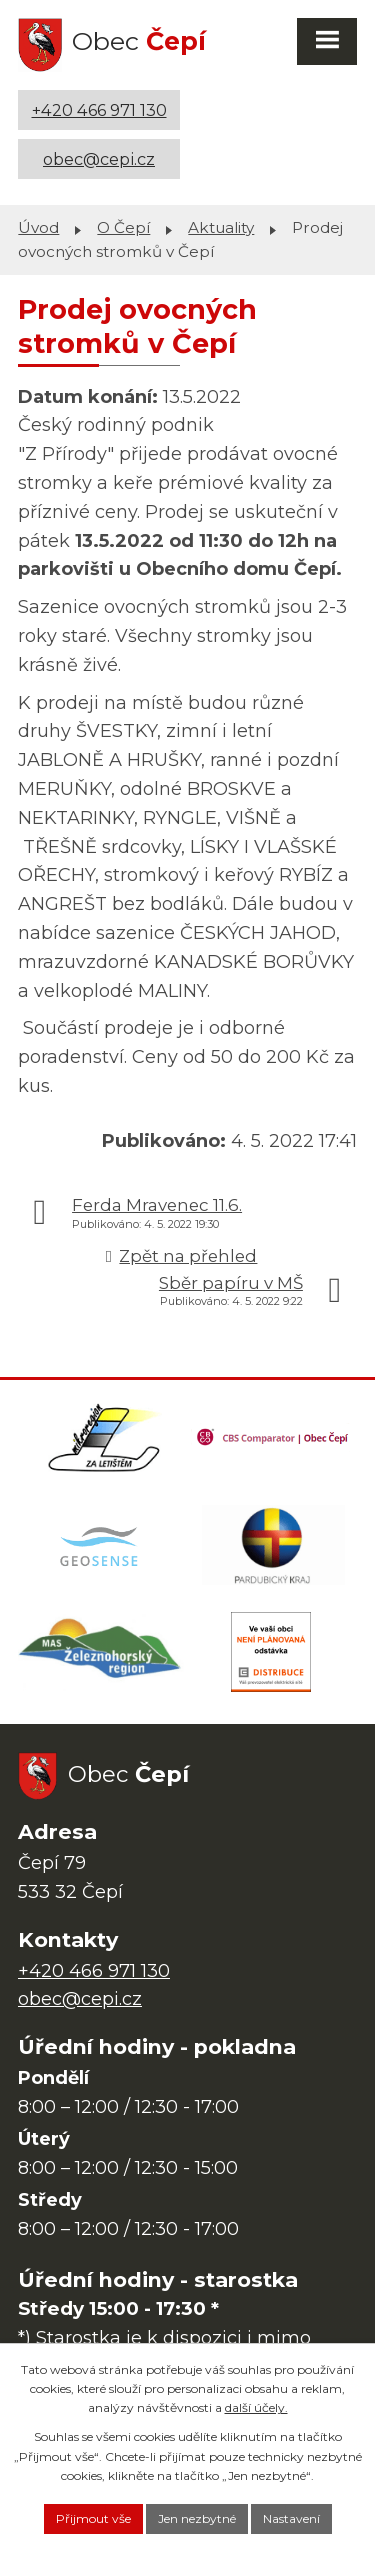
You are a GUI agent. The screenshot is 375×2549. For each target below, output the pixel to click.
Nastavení (291, 2518)
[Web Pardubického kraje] (274, 1545)
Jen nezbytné (197, 2518)
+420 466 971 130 (99, 110)
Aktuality (221, 227)
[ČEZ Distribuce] (271, 1652)
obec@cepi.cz (99, 159)
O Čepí (123, 227)
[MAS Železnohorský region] (101, 1652)
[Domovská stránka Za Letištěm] (104, 1438)
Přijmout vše (93, 2518)
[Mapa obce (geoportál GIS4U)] (101, 1545)
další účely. (256, 2407)
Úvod (38, 227)
